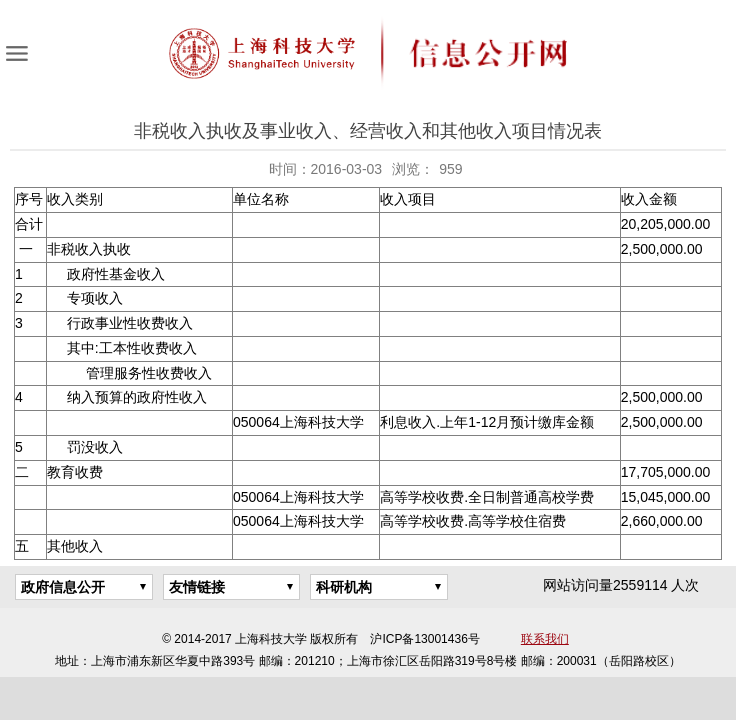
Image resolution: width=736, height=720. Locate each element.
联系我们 (545, 639)
